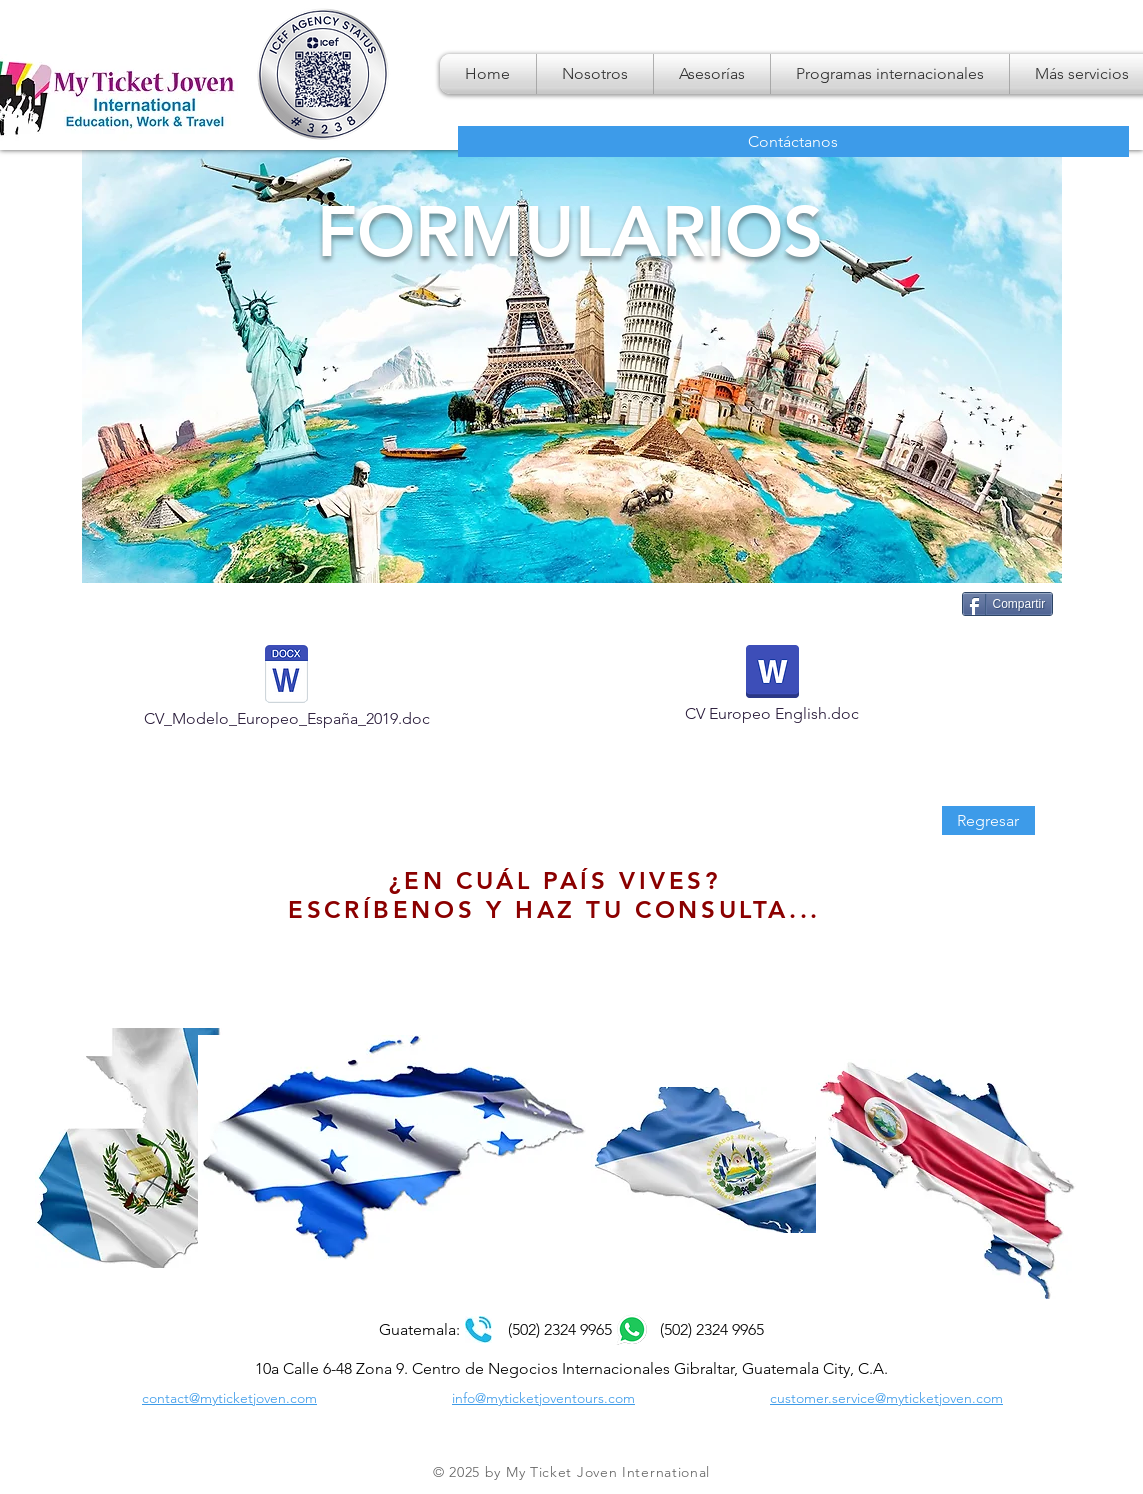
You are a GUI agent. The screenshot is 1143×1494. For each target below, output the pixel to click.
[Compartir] (1008, 604)
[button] (890, 74)
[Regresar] (988, 820)
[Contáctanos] (793, 141)
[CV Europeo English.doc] (772, 690)
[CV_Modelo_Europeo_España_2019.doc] (287, 692)
